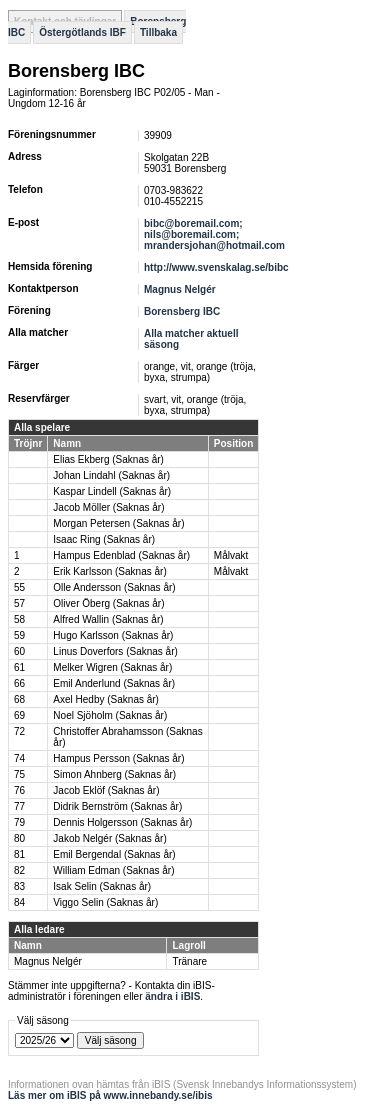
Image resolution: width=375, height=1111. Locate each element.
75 (19, 774)
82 (19, 870)
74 (19, 758)
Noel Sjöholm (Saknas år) (110, 715)
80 (19, 838)
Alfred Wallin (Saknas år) (108, 619)
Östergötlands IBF (82, 32)
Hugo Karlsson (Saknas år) (113, 635)
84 (19, 902)
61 (19, 667)
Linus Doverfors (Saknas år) (115, 651)
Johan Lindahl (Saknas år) (111, 475)
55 (19, 587)
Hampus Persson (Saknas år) (118, 758)
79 (19, 822)
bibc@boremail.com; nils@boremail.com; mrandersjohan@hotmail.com (214, 234)
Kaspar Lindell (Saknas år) (112, 491)
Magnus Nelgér (180, 289)
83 (19, 886)
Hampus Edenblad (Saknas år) (121, 555)
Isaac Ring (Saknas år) (104, 539)
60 (19, 651)
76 (19, 790)
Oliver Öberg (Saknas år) (108, 603)
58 (19, 619)
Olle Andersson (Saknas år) (114, 587)
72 (19, 731)
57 (19, 603)
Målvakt (231, 555)
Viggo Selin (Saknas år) (105, 902)
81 (19, 854)
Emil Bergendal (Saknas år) (114, 854)
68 (19, 699)
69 (19, 715)
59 (19, 635)
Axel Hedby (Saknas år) (106, 699)
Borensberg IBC (182, 311)
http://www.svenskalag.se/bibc (216, 267)
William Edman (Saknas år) (113, 870)
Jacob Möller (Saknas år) (108, 507)
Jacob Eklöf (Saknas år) (106, 790)
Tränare (189, 961)
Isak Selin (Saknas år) (102, 886)
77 (19, 806)
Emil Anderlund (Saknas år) (114, 683)
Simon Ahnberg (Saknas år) (114, 774)
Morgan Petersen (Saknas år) (118, 523)
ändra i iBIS (172, 996)
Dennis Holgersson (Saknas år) (122, 822)
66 (19, 683)
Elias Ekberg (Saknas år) (108, 459)
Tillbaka (158, 32)
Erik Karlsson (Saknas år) (109, 571)
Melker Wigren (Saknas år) (112, 667)
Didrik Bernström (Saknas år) (117, 806)
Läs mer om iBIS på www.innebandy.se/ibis (110, 1095)
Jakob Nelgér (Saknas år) (109, 838)
